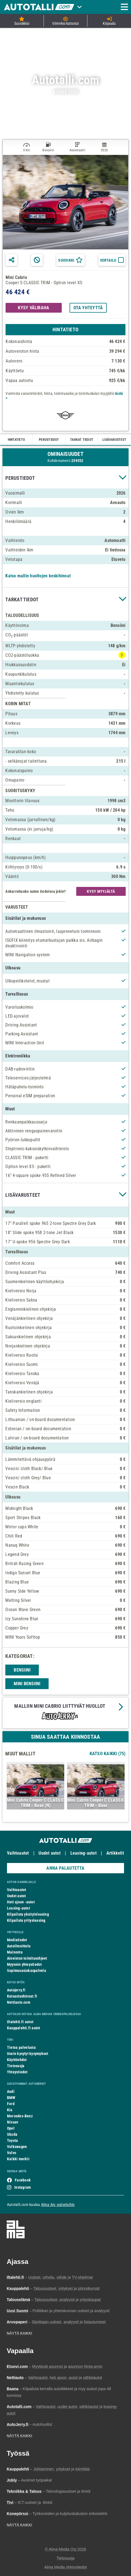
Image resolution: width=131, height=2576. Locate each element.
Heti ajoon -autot (21, 1902)
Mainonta (15, 1952)
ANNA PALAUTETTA (65, 1868)
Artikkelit (115, 1853)
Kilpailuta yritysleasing (26, 1920)
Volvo (11, 2153)
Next (119, 1788)
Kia (10, 2110)
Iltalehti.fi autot (20, 2022)
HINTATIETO (16, 440)
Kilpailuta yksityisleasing (28, 1914)
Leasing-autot (83, 1853)
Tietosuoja (15, 2066)
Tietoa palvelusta (21, 2047)
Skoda (12, 2134)
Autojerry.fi (16, 1990)
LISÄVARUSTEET (114, 440)
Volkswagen (17, 2146)
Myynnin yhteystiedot (24, 1964)
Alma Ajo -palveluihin (58, 2204)
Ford (11, 2103)
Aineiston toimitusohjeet (27, 1958)
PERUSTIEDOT (49, 440)
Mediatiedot (17, 1940)
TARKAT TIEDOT (81, 440)
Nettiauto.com (18, 2002)
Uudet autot (49, 1853)
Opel (11, 2128)
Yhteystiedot (17, 2072)
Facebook (23, 2180)
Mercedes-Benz (20, 2116)
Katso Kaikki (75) (108, 1753)
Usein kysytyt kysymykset (27, 2053)
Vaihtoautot (18, 1853)
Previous (11, 1788)
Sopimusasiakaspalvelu (26, 1970)
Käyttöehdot (17, 2059)
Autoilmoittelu (18, 1946)
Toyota (12, 2140)
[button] (65, 478)
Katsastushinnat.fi (22, 1996)
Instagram (22, 2187)
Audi (11, 2091)
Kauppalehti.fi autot (23, 2028)
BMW (11, 2097)
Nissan (12, 2122)
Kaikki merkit (18, 2159)
